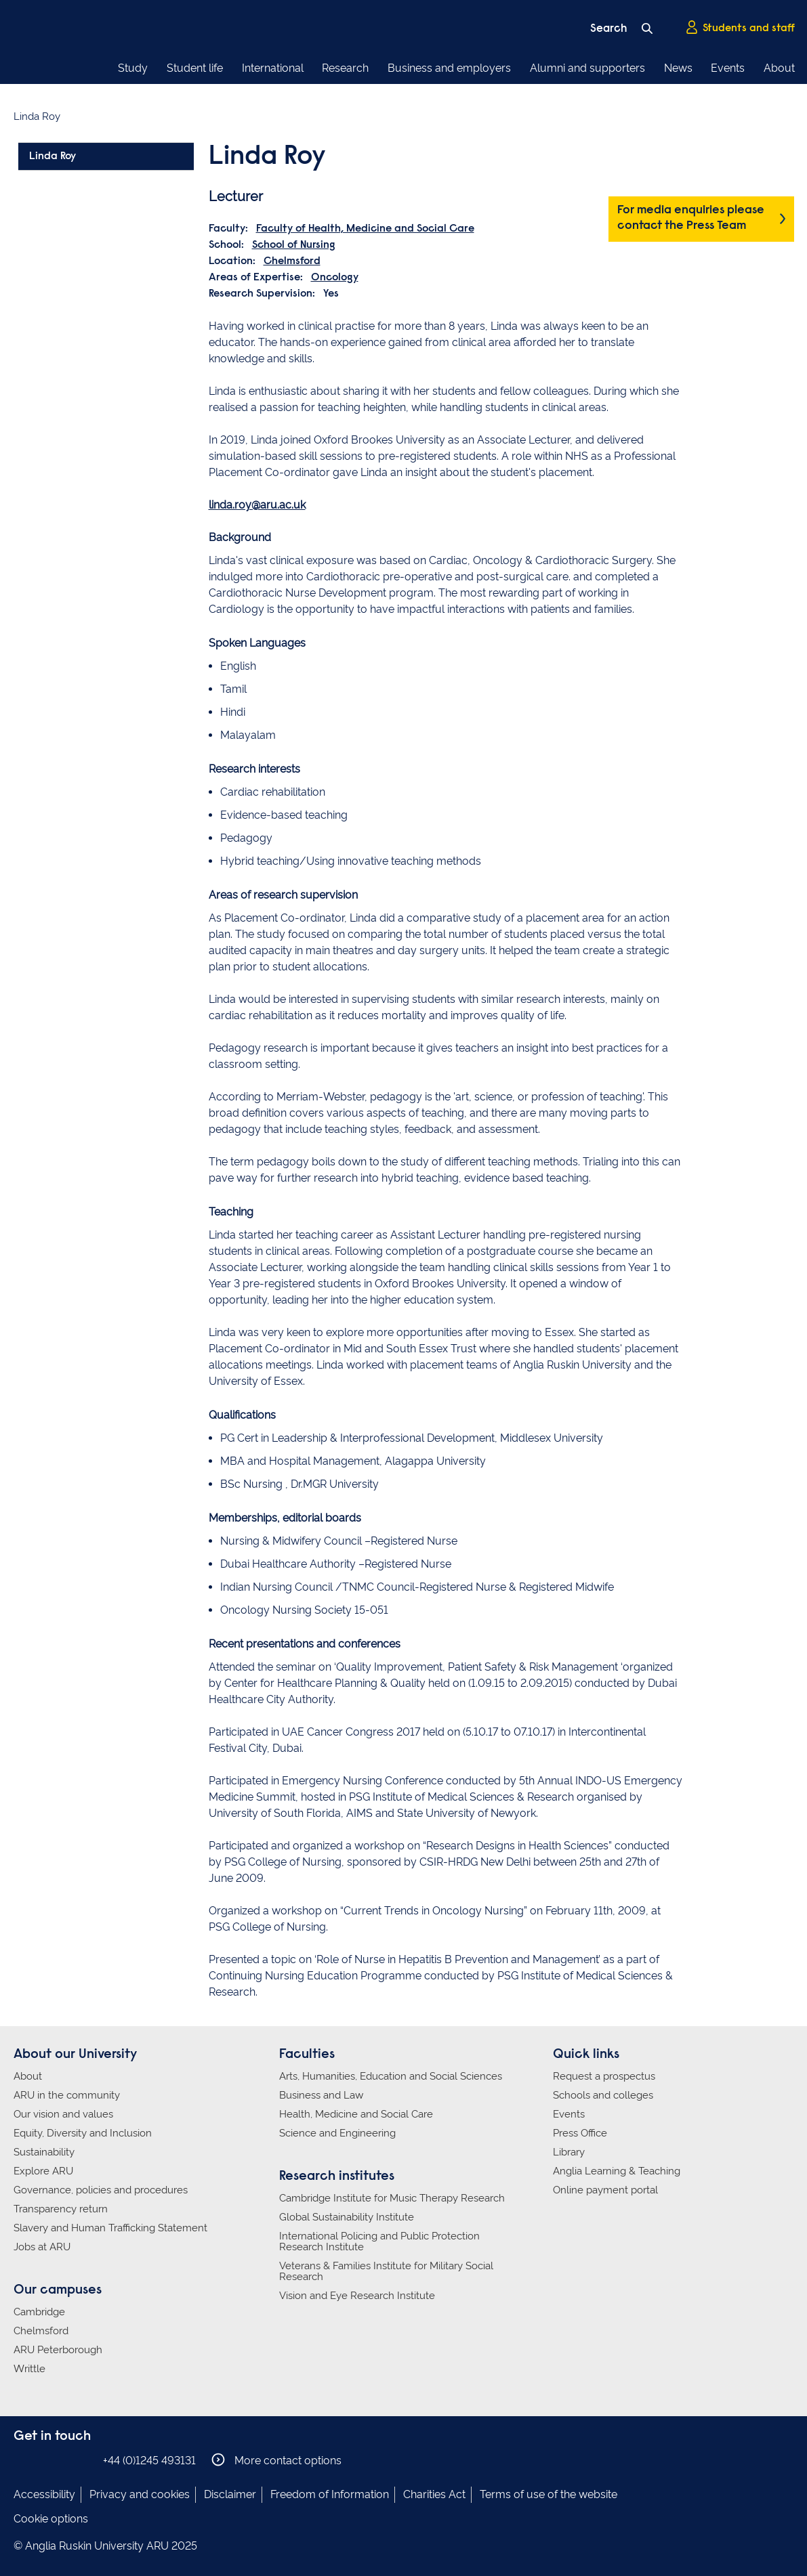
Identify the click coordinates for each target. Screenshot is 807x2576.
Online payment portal (605, 2190)
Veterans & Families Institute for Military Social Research (386, 2271)
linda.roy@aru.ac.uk (257, 504)
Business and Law (321, 2095)
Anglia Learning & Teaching (616, 2171)
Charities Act (434, 2494)
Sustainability (44, 2152)
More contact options (276, 2460)
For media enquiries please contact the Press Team (690, 218)
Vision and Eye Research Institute (357, 2296)
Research (345, 68)
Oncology (334, 277)
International (273, 68)
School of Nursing (293, 245)
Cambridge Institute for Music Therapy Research (392, 2198)
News (678, 68)
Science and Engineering (337, 2133)
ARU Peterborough (58, 2350)
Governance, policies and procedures (101, 2190)
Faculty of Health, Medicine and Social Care (365, 228)
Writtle (29, 2369)
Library (569, 2152)
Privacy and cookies (139, 2494)
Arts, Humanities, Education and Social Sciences (390, 2076)
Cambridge (39, 2312)
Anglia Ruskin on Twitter (63, 2460)
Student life (195, 68)
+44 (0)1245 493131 (149, 2460)
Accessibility (44, 2494)
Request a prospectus (604, 2076)
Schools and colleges (603, 2095)
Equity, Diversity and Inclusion (83, 2133)
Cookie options (51, 2518)
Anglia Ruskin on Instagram (42, 2460)
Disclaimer (230, 2494)
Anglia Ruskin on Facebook (22, 2460)
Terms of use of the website (548, 2494)
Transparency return (61, 2209)
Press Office (580, 2133)
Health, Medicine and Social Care (356, 2114)
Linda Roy (52, 156)
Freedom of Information (329, 2494)
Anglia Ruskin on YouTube (83, 2460)
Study (133, 68)
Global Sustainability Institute (346, 2217)
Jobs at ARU (42, 2247)
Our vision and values (63, 2114)
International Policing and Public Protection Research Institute (379, 2241)
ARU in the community (67, 2095)
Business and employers (449, 68)
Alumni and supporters (587, 68)
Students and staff (740, 28)
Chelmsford (292, 261)
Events (728, 68)
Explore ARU (43, 2171)
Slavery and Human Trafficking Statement (110, 2228)
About (779, 68)
